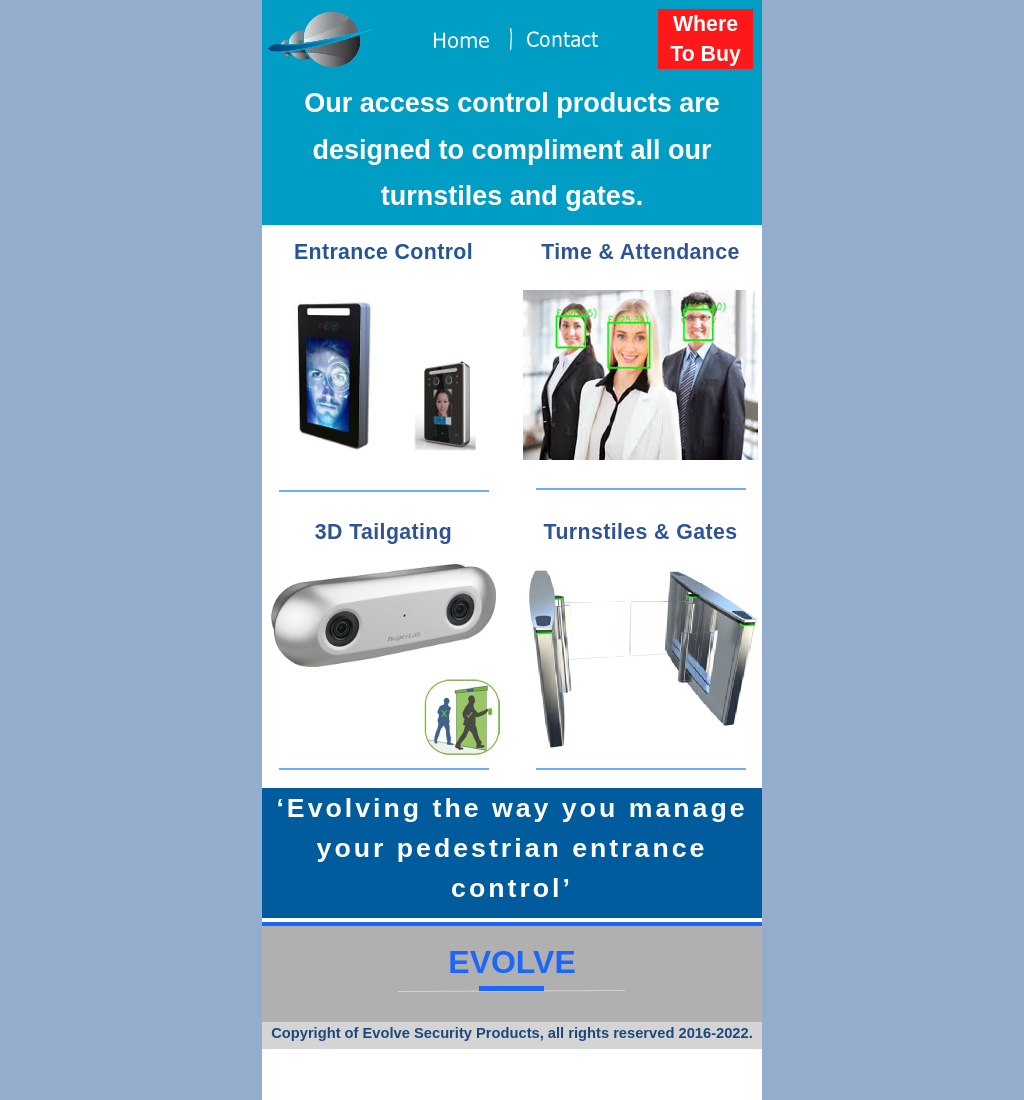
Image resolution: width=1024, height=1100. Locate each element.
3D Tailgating (383, 532)
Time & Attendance (640, 252)
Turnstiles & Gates (641, 532)
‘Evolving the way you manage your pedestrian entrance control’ (511, 848)
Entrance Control (383, 252)
